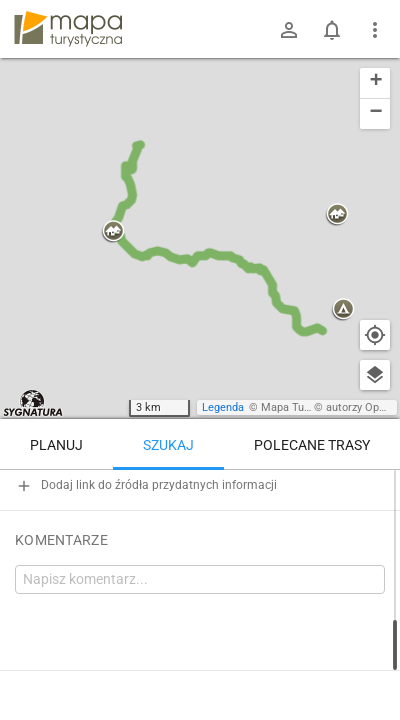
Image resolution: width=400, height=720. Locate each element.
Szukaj (168, 445)
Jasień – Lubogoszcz (109, 667)
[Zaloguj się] (289, 30)
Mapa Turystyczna (306, 407)
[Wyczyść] (375, 492)
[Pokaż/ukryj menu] (375, 30)
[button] (113, 232)
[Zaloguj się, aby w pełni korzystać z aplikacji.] (365, 665)
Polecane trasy (312, 445)
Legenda (223, 407)
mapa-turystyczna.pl (68, 29)
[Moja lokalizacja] (375, 335)
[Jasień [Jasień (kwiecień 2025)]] (120, 555)
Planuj (56, 445)
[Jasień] (320, 597)
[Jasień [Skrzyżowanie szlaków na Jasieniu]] (320, 512)
